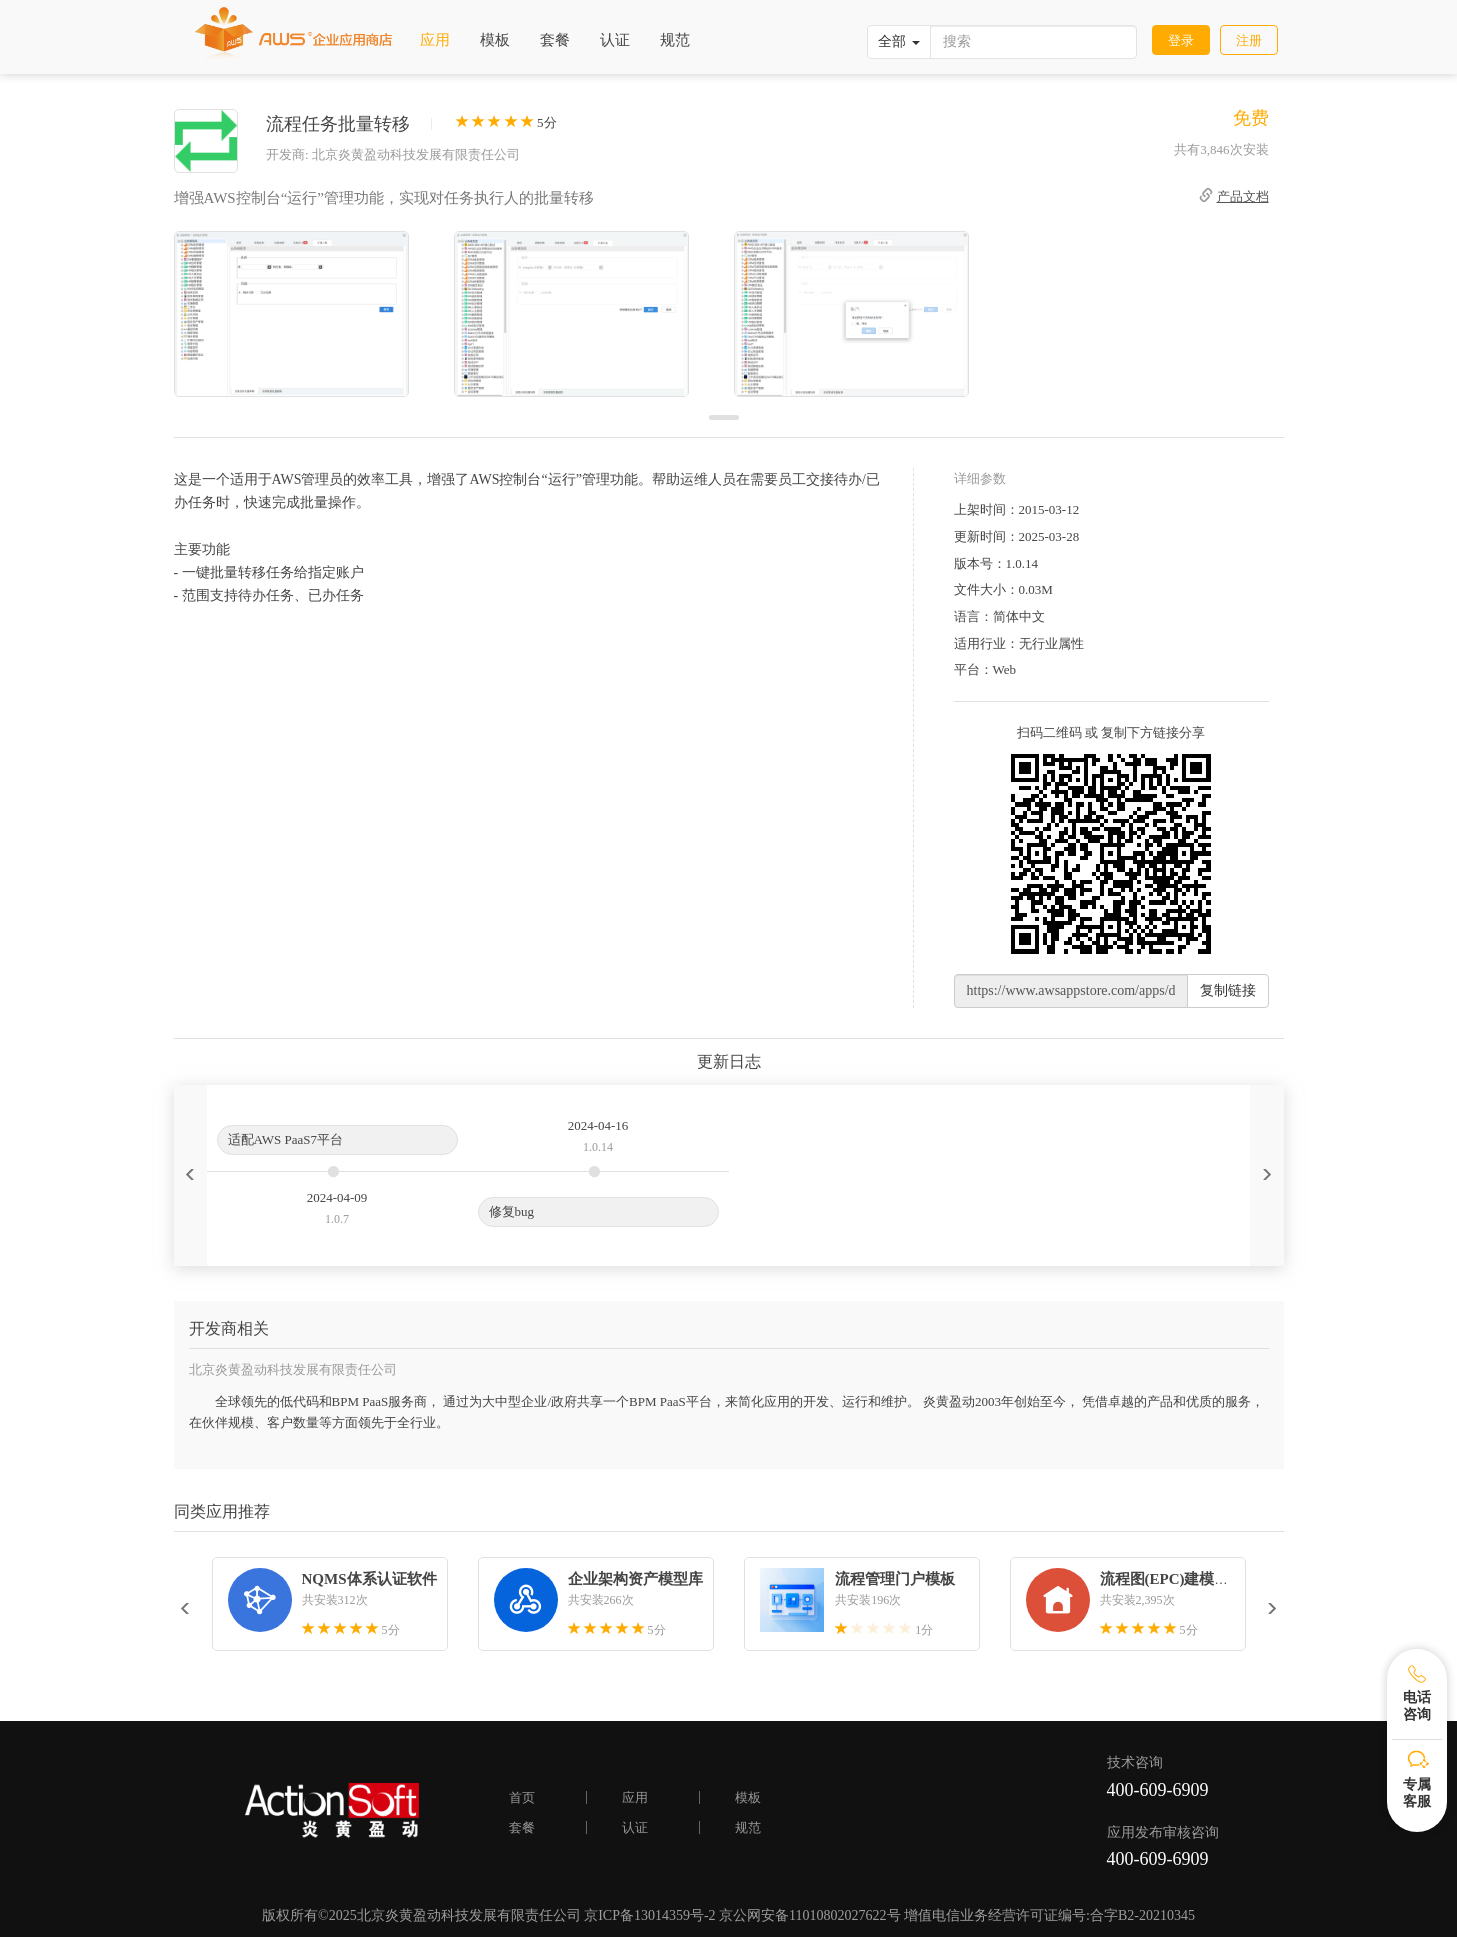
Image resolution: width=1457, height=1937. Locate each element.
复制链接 (1228, 990)
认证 (615, 40)
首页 (522, 1797)
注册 (1249, 40)
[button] (190, 1175)
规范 (675, 40)
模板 (495, 40)
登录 (1181, 40)
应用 (435, 40)
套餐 (555, 40)
